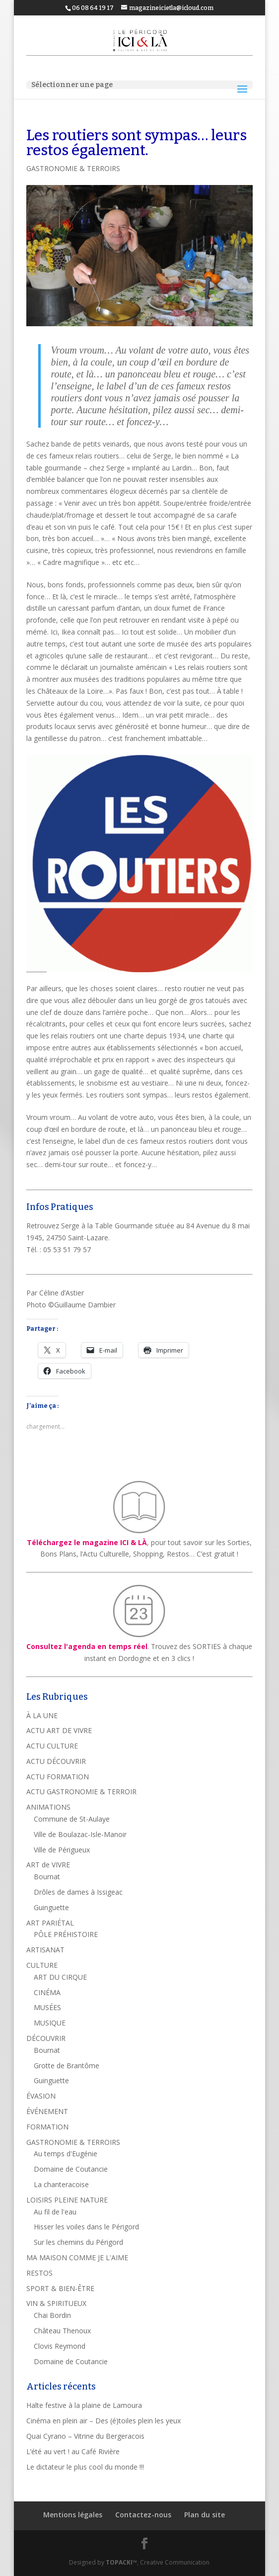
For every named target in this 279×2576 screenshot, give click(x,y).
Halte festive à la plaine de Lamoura (84, 2405)
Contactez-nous (143, 2514)
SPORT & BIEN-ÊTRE (60, 2288)
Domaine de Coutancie (71, 2169)
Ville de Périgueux (62, 1849)
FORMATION (47, 2126)
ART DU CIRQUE (60, 1977)
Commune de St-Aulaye (72, 1819)
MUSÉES (47, 2007)
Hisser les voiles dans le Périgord (86, 2226)
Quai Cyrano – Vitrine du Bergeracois (85, 2436)
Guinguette (51, 1907)
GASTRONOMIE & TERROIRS (73, 168)
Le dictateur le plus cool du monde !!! (85, 2467)
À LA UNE (42, 1715)
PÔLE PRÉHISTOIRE (66, 1934)
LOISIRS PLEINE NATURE (67, 2200)
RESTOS (39, 2273)
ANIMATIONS (48, 1807)
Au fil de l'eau (55, 2211)
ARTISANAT (45, 1949)
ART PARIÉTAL (50, 1923)
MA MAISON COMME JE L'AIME (77, 2257)
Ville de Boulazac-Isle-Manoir (80, 1834)
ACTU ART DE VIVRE (59, 1730)
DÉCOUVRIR (46, 2038)
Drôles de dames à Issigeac (78, 1892)
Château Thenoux (62, 2330)
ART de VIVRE (48, 1864)
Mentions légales (72, 2514)
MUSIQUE (50, 2022)
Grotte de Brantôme (66, 2065)
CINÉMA (47, 1992)
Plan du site (204, 2514)
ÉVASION (41, 2096)
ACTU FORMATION (57, 1776)
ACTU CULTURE (52, 1745)
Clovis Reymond (59, 2346)
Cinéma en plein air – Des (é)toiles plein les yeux (103, 2420)
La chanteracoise (61, 2184)
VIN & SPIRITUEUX (56, 2303)
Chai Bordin (52, 2315)
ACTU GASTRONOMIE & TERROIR (81, 1791)
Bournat (47, 1876)
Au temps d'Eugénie (65, 2153)
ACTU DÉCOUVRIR (56, 1761)
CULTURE (42, 1965)
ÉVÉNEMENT (47, 2111)
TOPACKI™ (121, 2562)
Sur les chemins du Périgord (78, 2242)
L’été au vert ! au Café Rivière (73, 2451)
